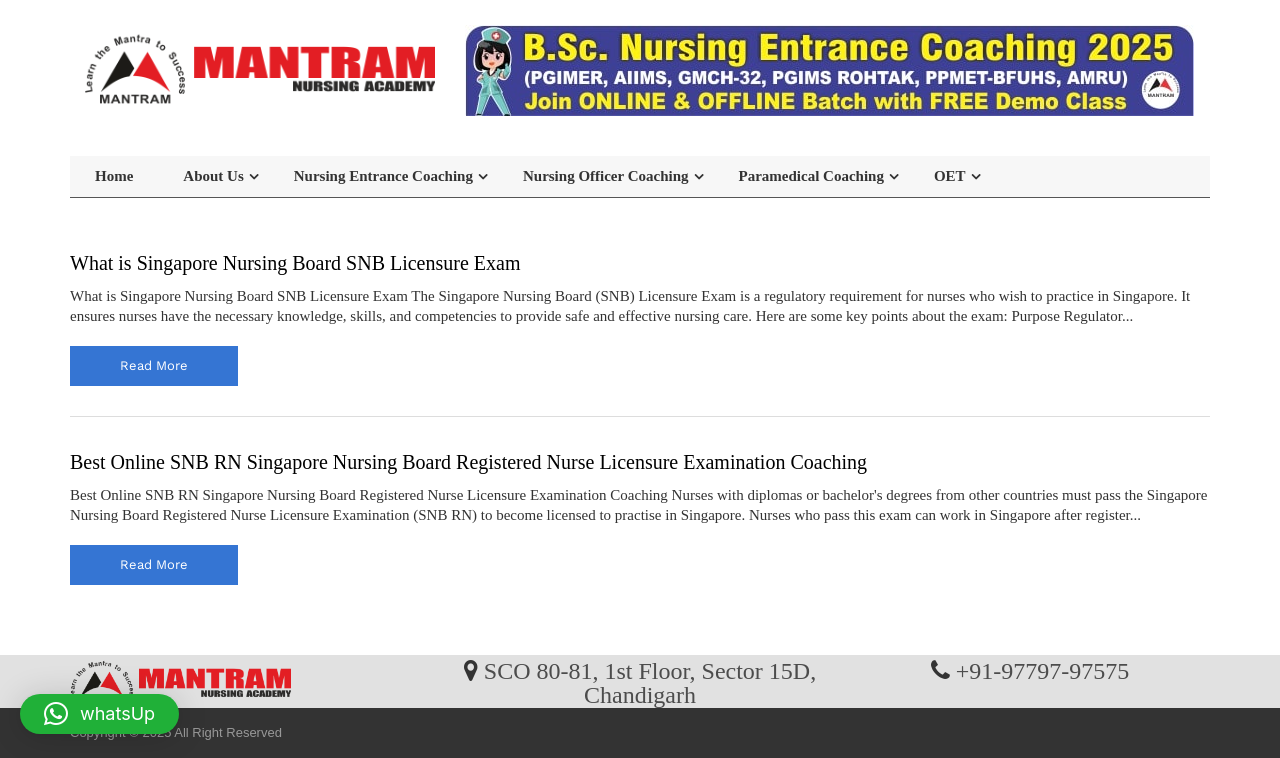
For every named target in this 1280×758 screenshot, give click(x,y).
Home (114, 176)
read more (154, 365)
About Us (213, 176)
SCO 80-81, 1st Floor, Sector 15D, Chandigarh (650, 682)
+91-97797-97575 (1043, 670)
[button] (99, 714)
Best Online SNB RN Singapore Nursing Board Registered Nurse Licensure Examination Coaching (468, 462)
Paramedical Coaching (811, 176)
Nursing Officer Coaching (606, 176)
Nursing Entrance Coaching (383, 176)
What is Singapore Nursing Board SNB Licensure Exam (295, 263)
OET (950, 176)
